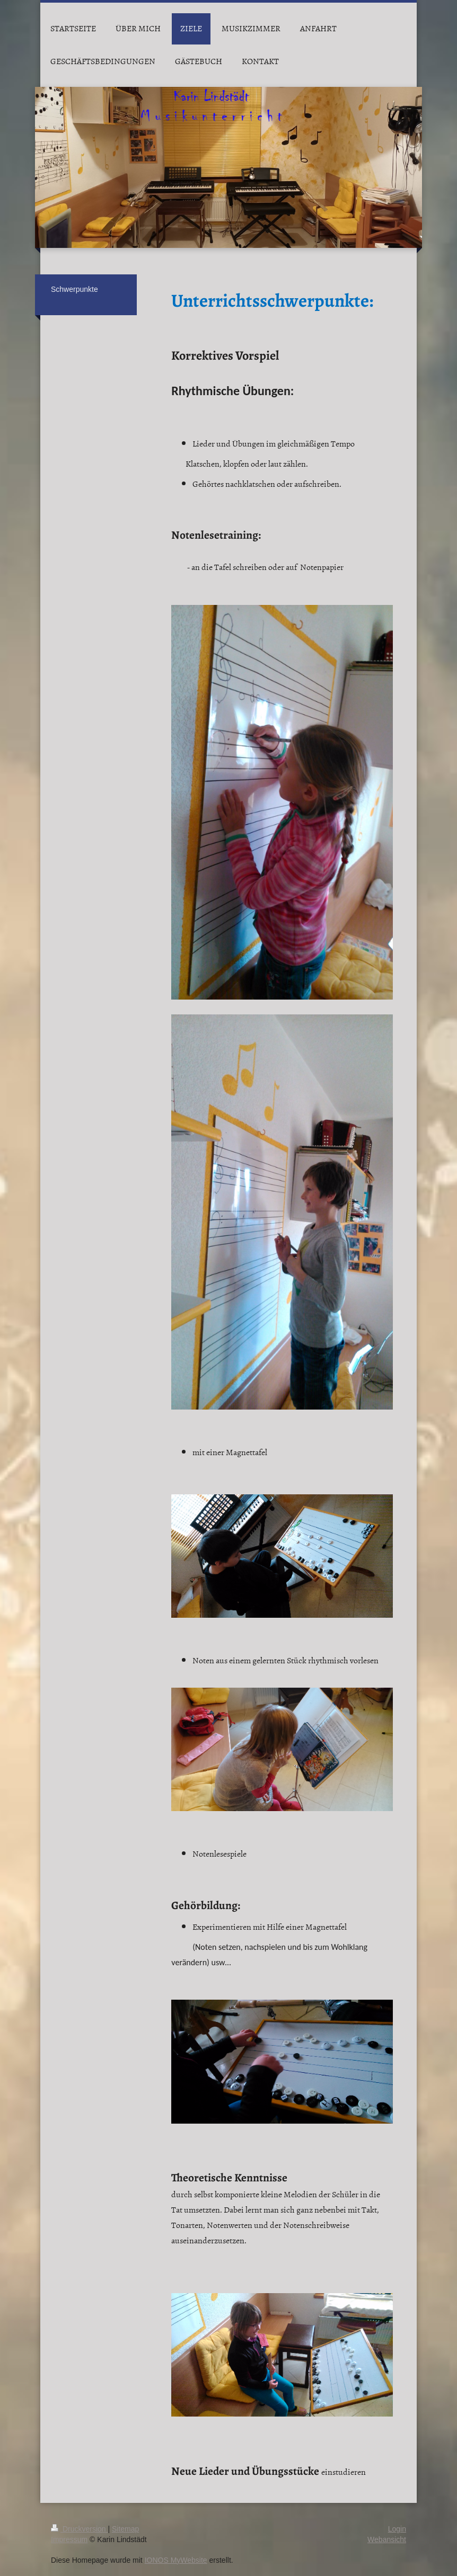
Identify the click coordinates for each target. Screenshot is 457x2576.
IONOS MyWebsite (176, 2560)
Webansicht (386, 2539)
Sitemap (125, 2529)
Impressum (69, 2539)
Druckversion (79, 2529)
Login (397, 2529)
